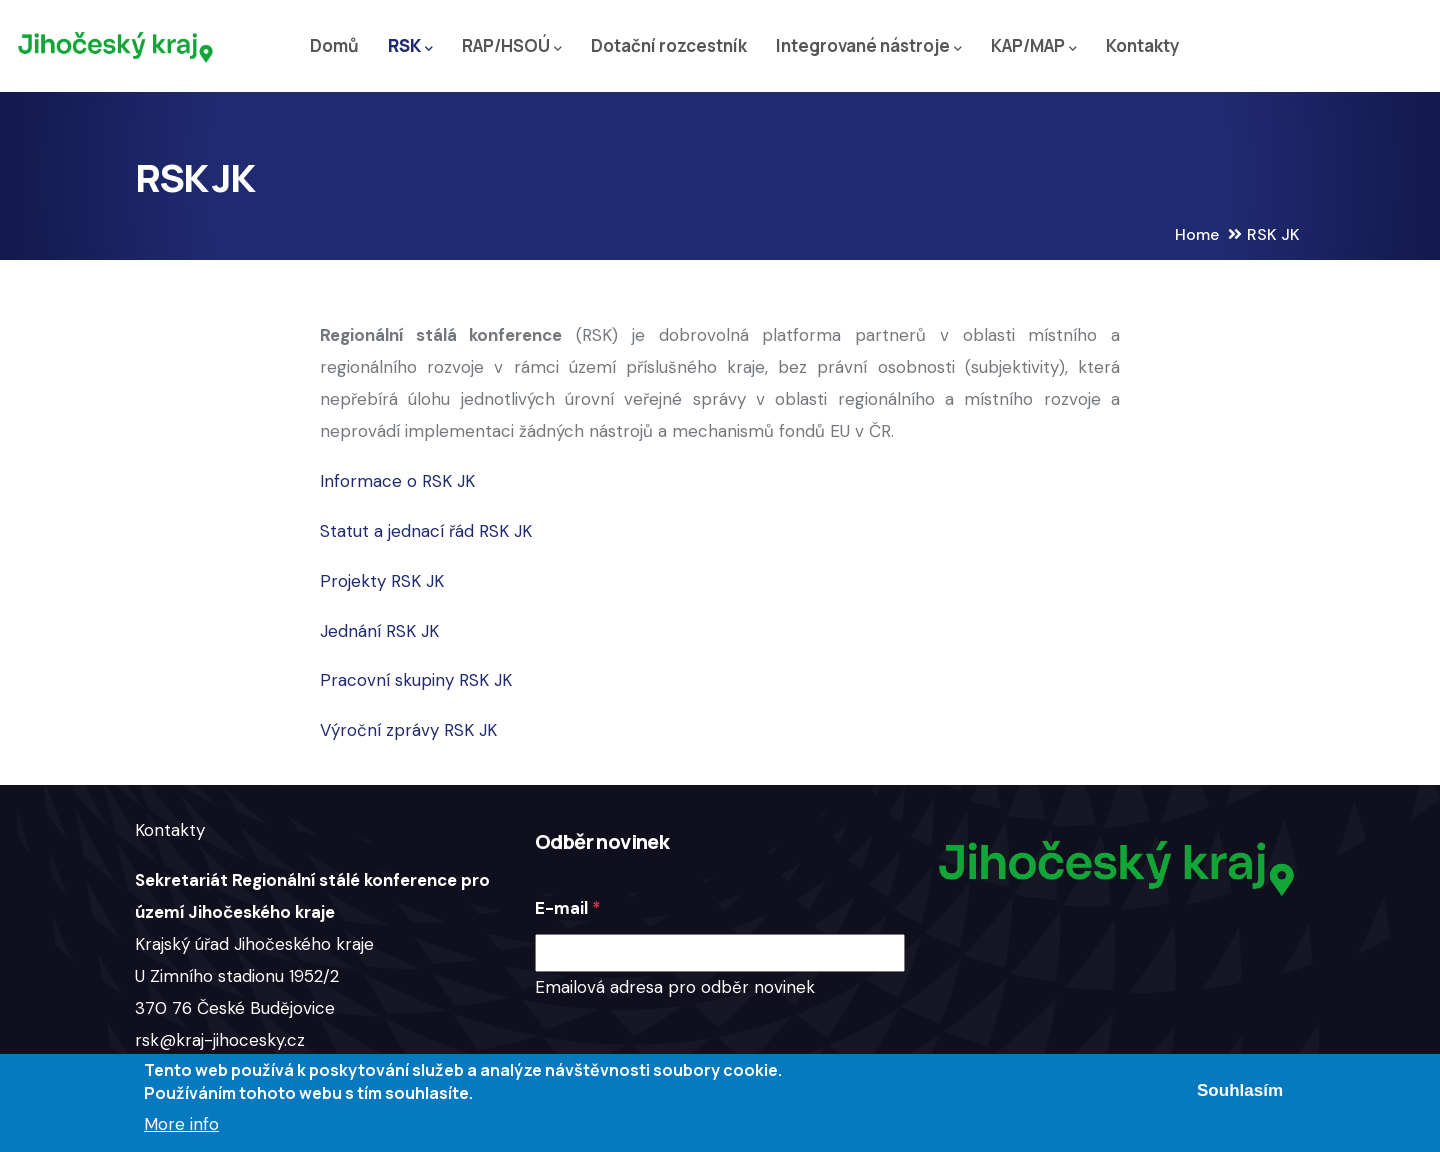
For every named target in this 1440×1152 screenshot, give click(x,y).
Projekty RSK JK (382, 581)
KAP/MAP (1034, 46)
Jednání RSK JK (379, 631)
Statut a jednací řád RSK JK (426, 531)
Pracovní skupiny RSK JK (416, 680)
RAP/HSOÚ (512, 46)
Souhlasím (1240, 1090)
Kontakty (1143, 45)
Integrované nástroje (869, 46)
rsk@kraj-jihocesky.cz (220, 1040)
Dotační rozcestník (669, 45)
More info (181, 1124)
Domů (334, 45)
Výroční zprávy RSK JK (408, 730)
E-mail (561, 908)
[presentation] (687, 1043)
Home (1197, 234)
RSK (410, 46)
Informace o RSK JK (397, 481)
